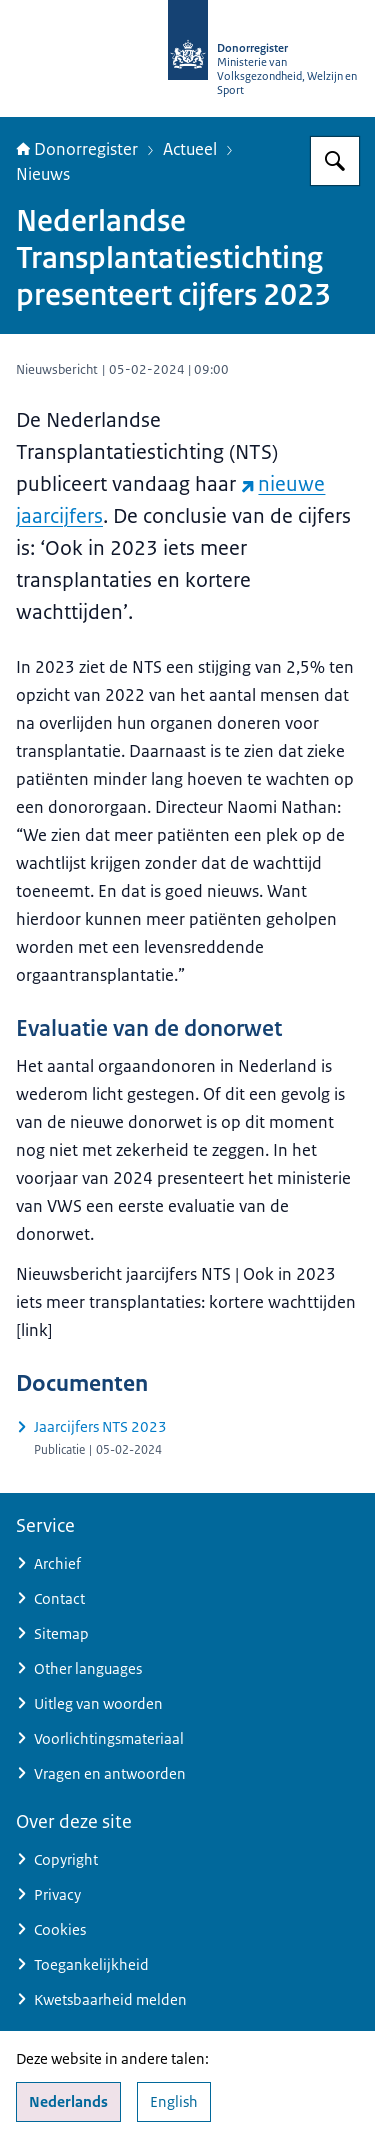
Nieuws (43, 174)
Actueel (190, 149)
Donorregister (77, 149)
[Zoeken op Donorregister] (335, 161)
